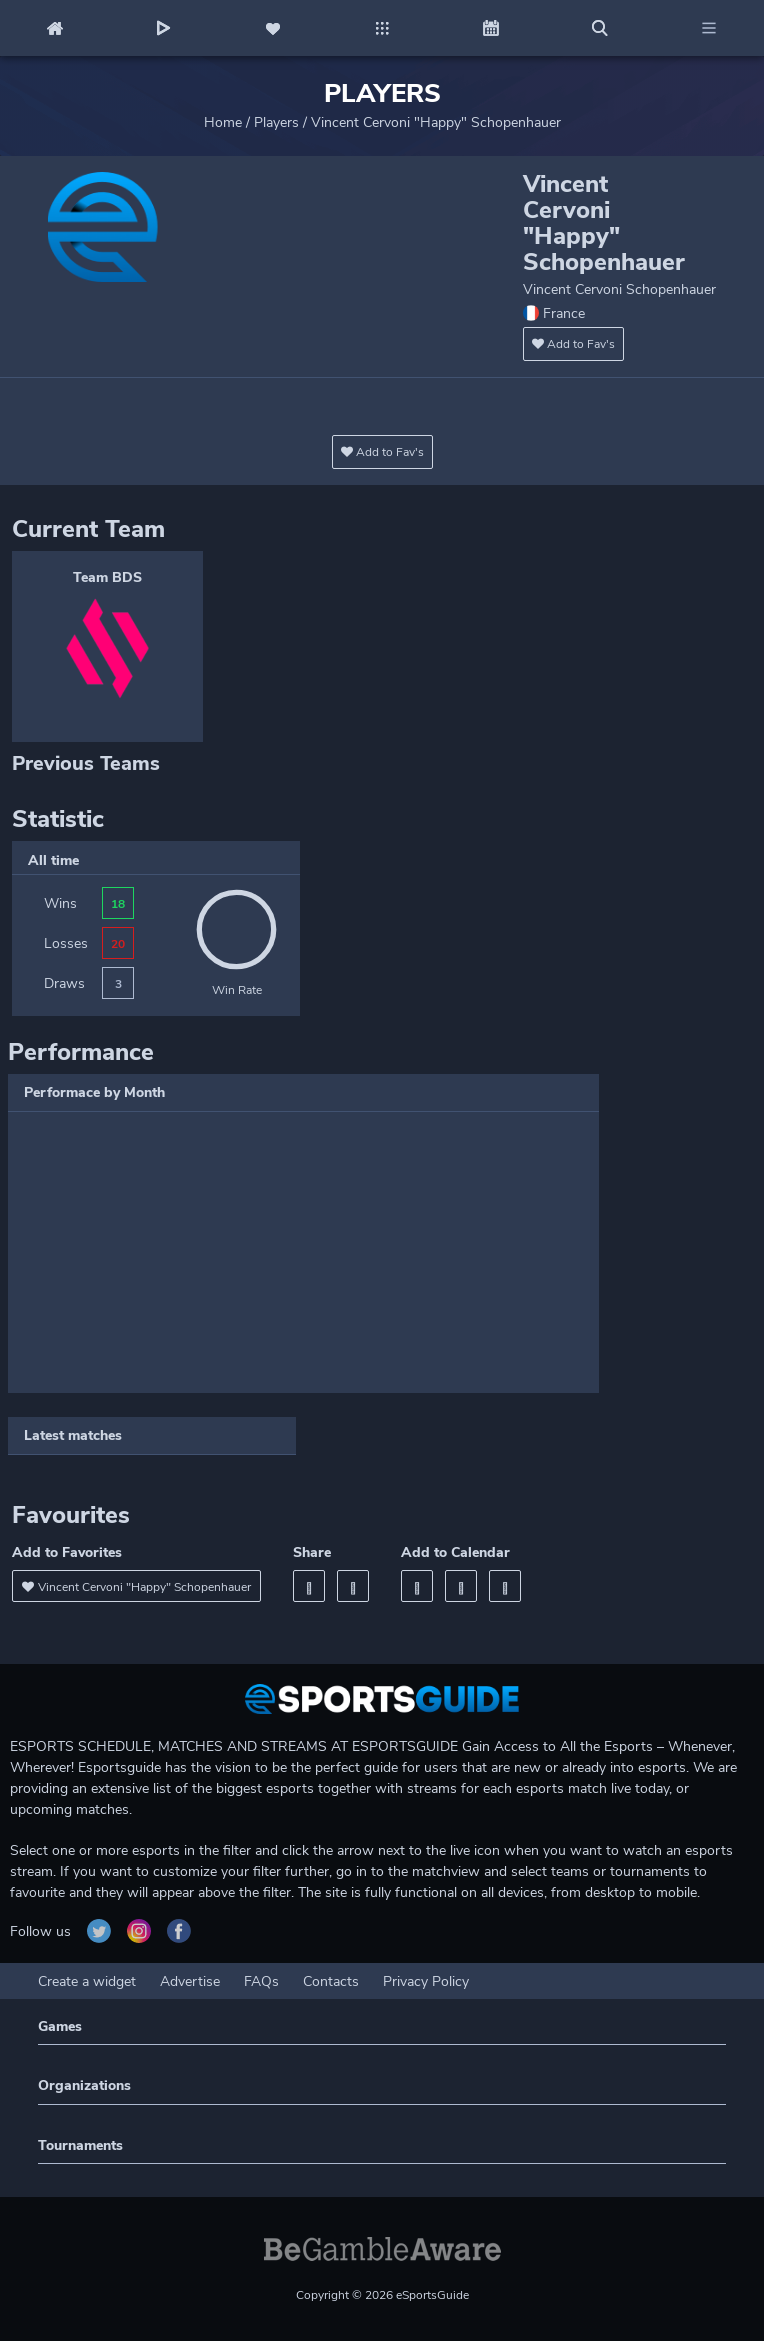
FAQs (261, 1981)
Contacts (331, 1981)
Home (223, 122)
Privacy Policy (426, 1981)
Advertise (190, 1981)
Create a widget (87, 1981)
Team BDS (107, 577)
